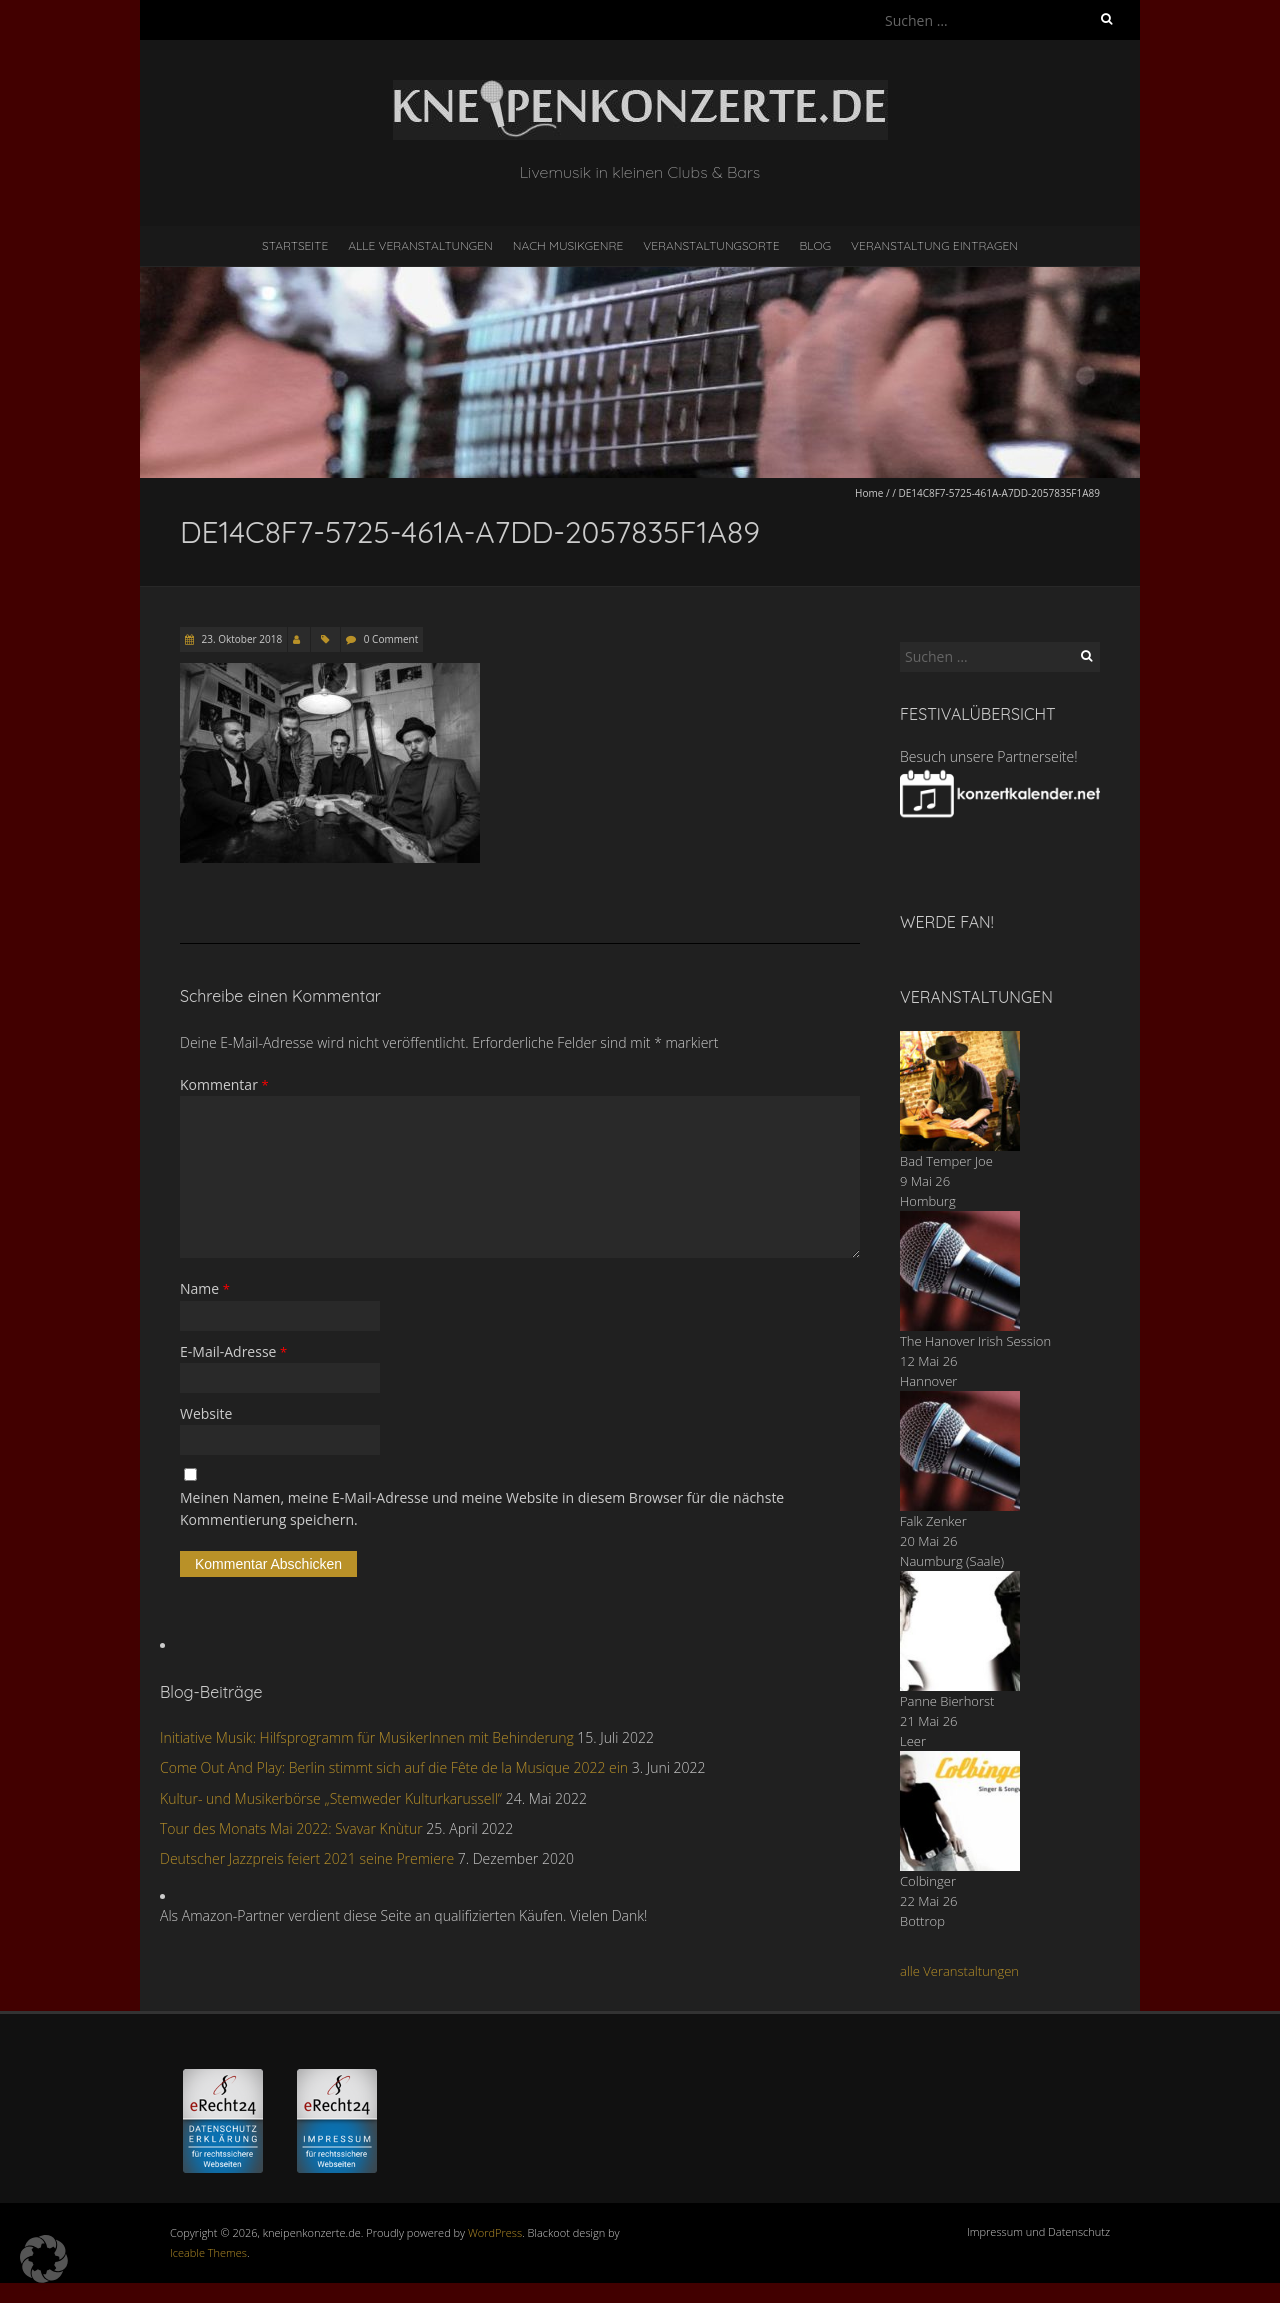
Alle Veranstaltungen (420, 245)
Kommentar (224, 1084)
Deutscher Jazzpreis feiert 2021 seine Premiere (307, 1858)
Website (206, 1413)
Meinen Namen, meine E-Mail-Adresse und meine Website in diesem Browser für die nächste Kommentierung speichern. (482, 1508)
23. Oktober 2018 (240, 639)
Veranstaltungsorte (711, 245)
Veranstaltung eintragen (934, 245)
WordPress (495, 2232)
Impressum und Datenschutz (1038, 2231)
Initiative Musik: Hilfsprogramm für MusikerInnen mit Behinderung (367, 1737)
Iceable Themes (208, 2252)
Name (205, 1288)
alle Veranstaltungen (959, 1971)
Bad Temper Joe (946, 1161)
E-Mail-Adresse (233, 1351)
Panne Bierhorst (947, 1701)
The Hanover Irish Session (975, 1341)
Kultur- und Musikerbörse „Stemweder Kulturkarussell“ (331, 1798)
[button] (44, 2259)
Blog (815, 245)
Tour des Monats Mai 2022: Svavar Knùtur (291, 1828)
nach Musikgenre (568, 245)
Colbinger (928, 1881)
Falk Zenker (933, 1521)
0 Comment (391, 639)
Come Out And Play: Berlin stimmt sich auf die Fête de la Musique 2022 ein (394, 1767)
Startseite (295, 245)
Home (869, 493)
